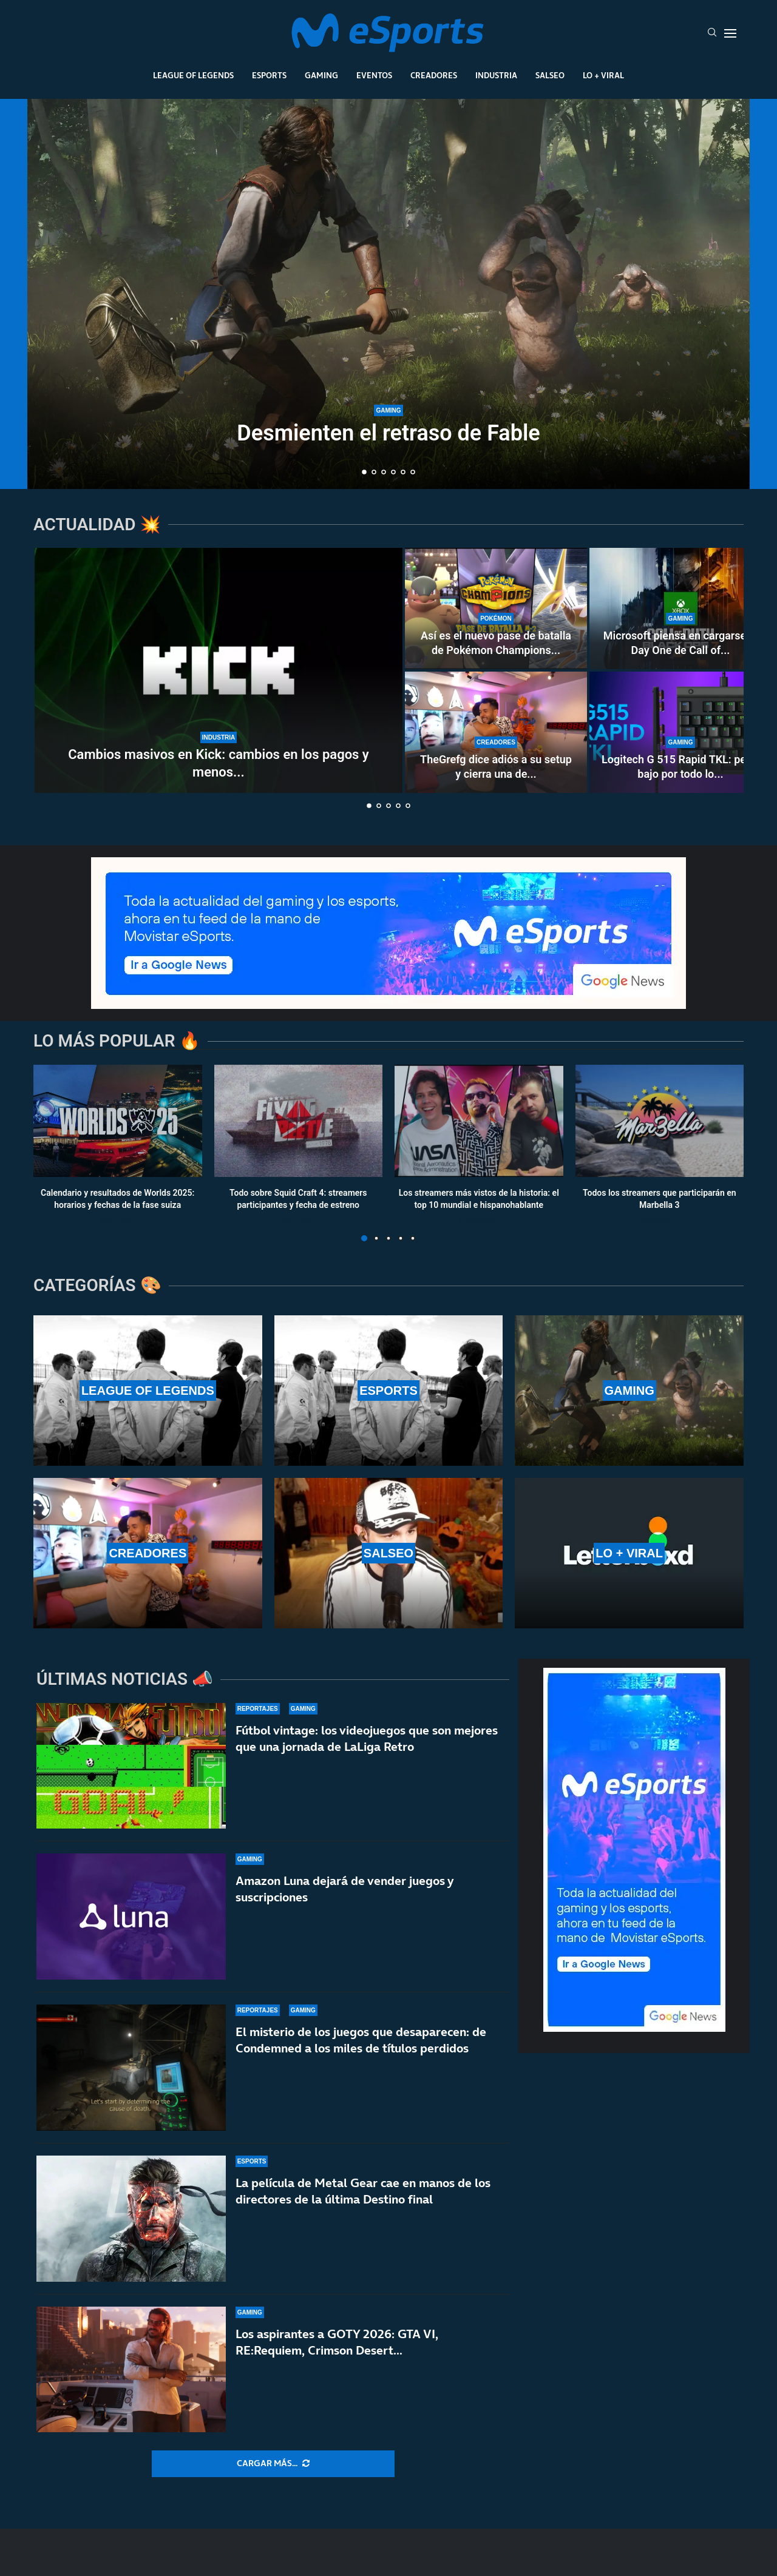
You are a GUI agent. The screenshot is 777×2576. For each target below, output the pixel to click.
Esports (269, 75)
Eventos (374, 75)
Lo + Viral (603, 75)
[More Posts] (273, 2463)
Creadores (433, 75)
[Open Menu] (730, 33)
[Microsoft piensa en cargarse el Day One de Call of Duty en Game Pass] (680, 608)
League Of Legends (193, 75)
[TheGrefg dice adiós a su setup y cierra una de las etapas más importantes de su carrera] (496, 732)
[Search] (712, 33)
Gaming (321, 75)
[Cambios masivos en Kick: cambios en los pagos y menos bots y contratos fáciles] (218, 670)
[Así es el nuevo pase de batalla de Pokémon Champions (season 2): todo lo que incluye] (496, 608)
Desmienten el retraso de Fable (388, 433)
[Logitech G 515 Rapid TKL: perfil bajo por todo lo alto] (680, 732)
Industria (496, 75)
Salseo (550, 75)
